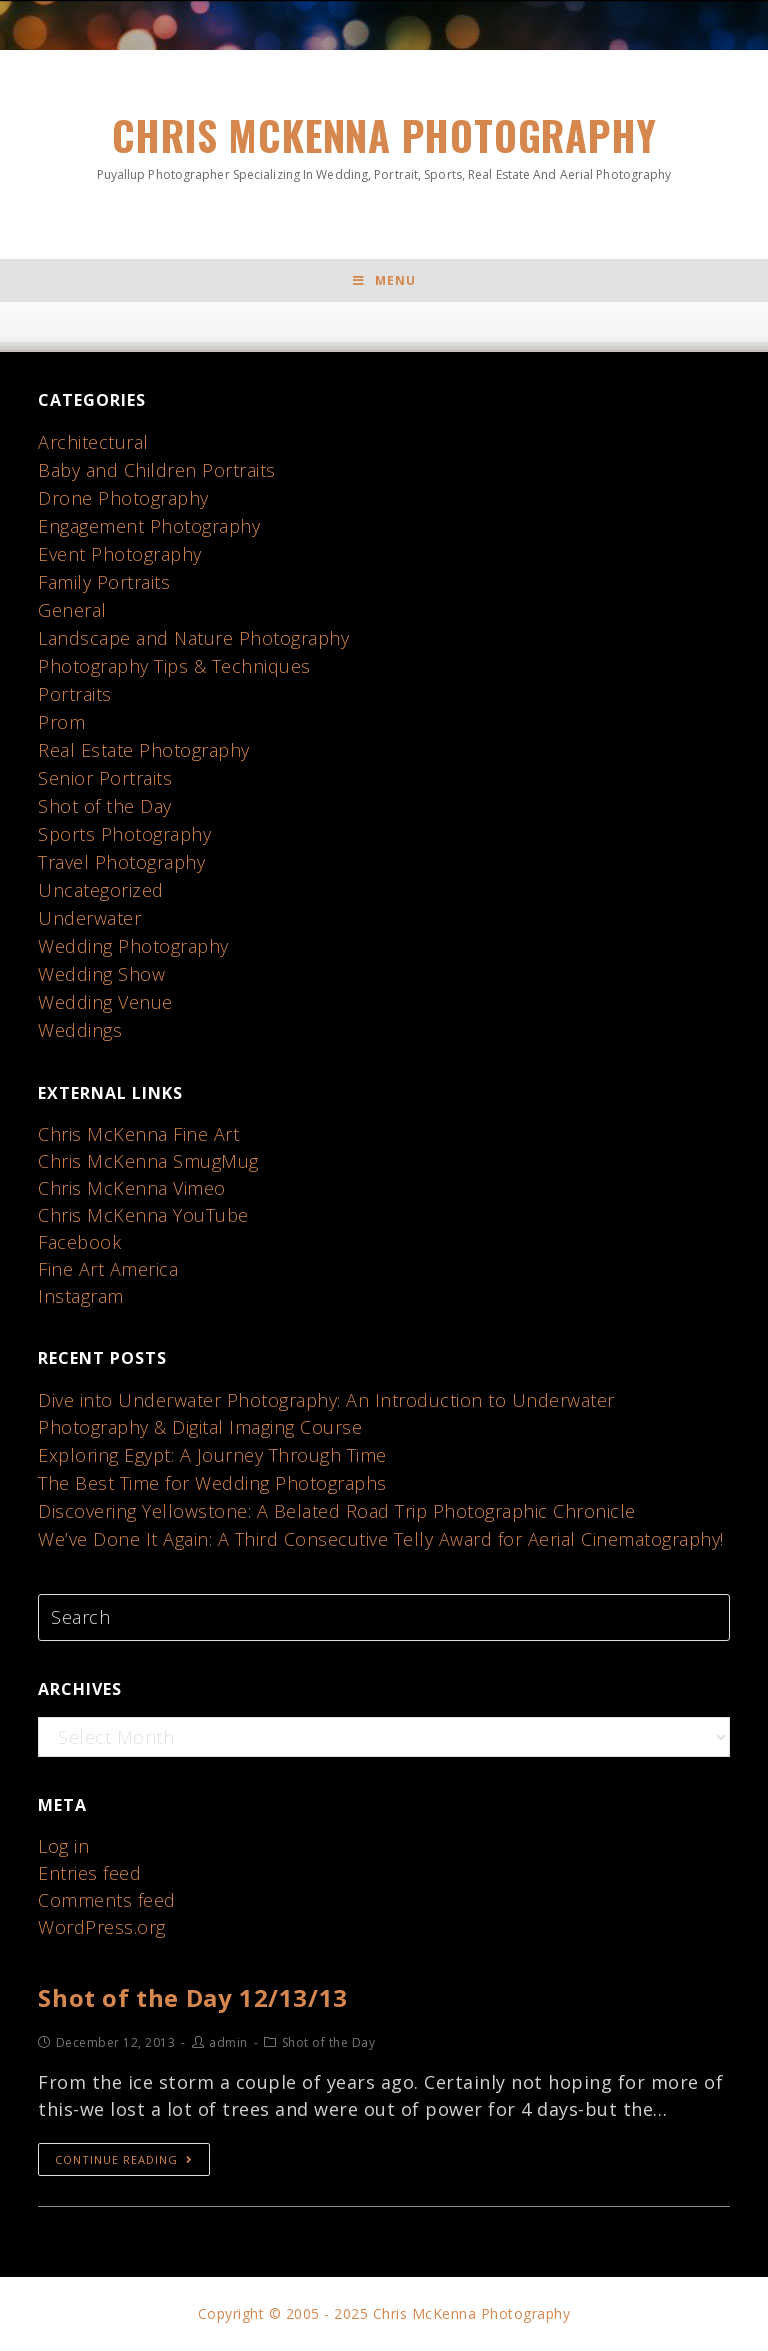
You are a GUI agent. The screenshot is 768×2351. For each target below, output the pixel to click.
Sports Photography (124, 834)
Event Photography (120, 554)
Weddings (80, 1030)
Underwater (89, 918)
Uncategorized (101, 890)
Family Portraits (104, 582)
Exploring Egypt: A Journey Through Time (212, 1455)
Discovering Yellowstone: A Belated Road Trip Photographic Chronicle (337, 1511)
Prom (61, 722)
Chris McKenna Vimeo (132, 1188)
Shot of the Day (105, 806)
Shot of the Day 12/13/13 (192, 1997)
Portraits (75, 694)
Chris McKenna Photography (383, 144)
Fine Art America (108, 1269)
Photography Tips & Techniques (174, 666)
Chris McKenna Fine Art (138, 1134)
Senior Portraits (105, 778)
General (72, 610)
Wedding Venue (105, 1002)
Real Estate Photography (144, 750)
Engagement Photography (149, 526)
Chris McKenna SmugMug (148, 1161)
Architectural (93, 442)
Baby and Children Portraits (157, 470)
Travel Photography (121, 862)
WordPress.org (102, 1927)
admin (228, 2042)
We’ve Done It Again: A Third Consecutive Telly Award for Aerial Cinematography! (381, 1539)
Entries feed (89, 1873)
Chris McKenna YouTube (143, 1215)
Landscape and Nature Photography (193, 638)
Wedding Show (101, 974)
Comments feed (107, 1900)
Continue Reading (124, 2159)
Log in (63, 1846)
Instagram (81, 1296)
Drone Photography (123, 498)
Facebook (79, 1242)
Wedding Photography (133, 946)
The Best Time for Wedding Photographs (212, 1483)
